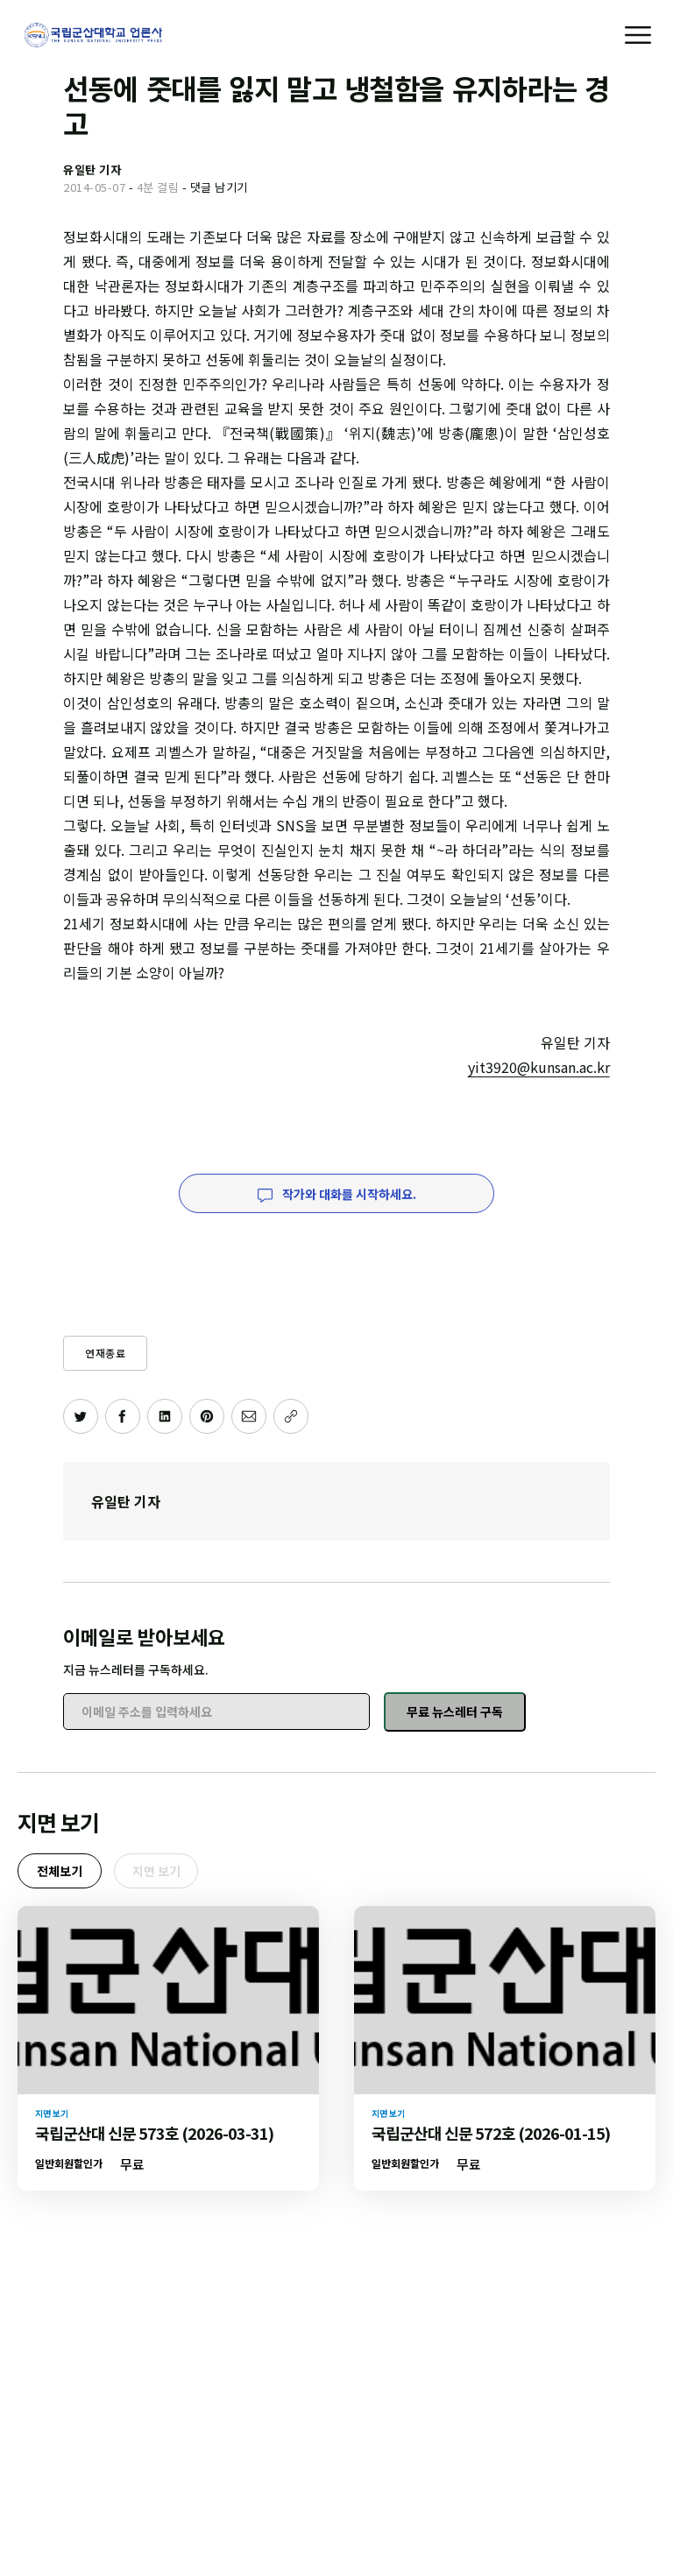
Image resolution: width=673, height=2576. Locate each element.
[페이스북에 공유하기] (122, 1416)
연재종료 (105, 1352)
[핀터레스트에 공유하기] (206, 1416)
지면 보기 (156, 1871)
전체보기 (59, 1871)
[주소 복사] (290, 1416)
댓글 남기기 (219, 187)
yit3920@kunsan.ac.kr (539, 1066)
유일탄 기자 (125, 1501)
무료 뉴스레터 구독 (455, 1711)
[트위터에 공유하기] (80, 1416)
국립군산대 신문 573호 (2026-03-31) (154, 2132)
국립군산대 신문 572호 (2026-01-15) (491, 2132)
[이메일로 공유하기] (248, 1416)
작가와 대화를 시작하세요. (337, 1194)
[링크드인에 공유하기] (164, 1416)
